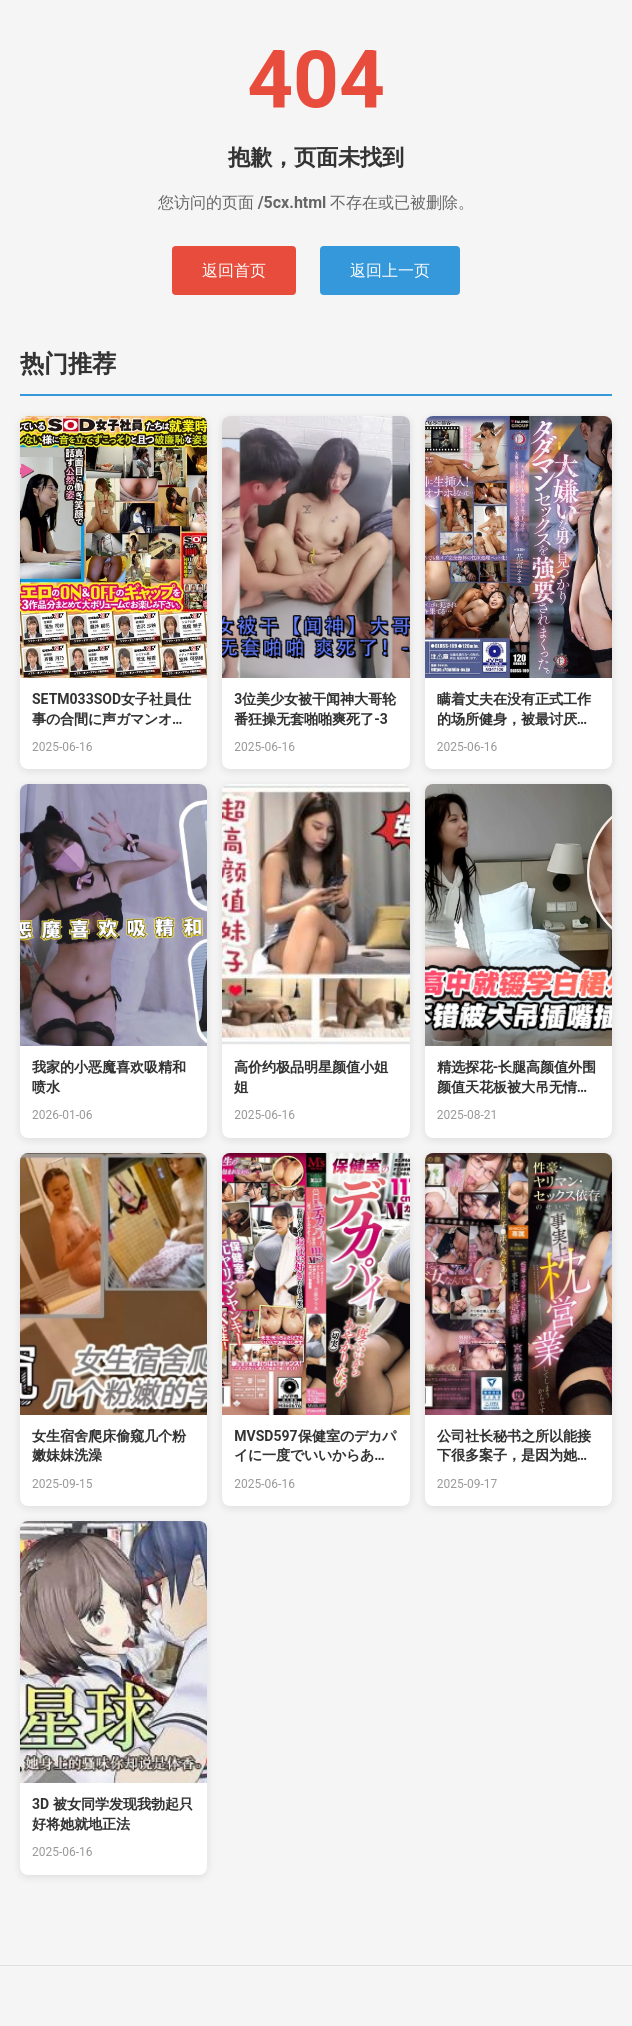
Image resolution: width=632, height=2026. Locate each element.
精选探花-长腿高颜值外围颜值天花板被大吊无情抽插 (517, 1078)
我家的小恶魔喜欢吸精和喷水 (109, 1077)
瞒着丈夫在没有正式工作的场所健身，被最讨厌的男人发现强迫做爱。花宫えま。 (514, 710)
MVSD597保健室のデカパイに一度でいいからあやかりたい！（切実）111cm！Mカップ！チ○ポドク (315, 1447)
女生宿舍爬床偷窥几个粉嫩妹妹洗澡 (109, 1446)
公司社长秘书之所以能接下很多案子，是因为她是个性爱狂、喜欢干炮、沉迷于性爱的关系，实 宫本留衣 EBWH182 (515, 1447)
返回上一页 (390, 270)
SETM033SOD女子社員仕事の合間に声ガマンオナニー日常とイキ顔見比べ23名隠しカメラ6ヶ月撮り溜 (111, 710)
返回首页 (234, 270)
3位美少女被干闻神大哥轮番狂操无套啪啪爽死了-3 (315, 709)
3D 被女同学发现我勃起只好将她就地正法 (112, 1814)
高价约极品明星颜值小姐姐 (311, 1077)
